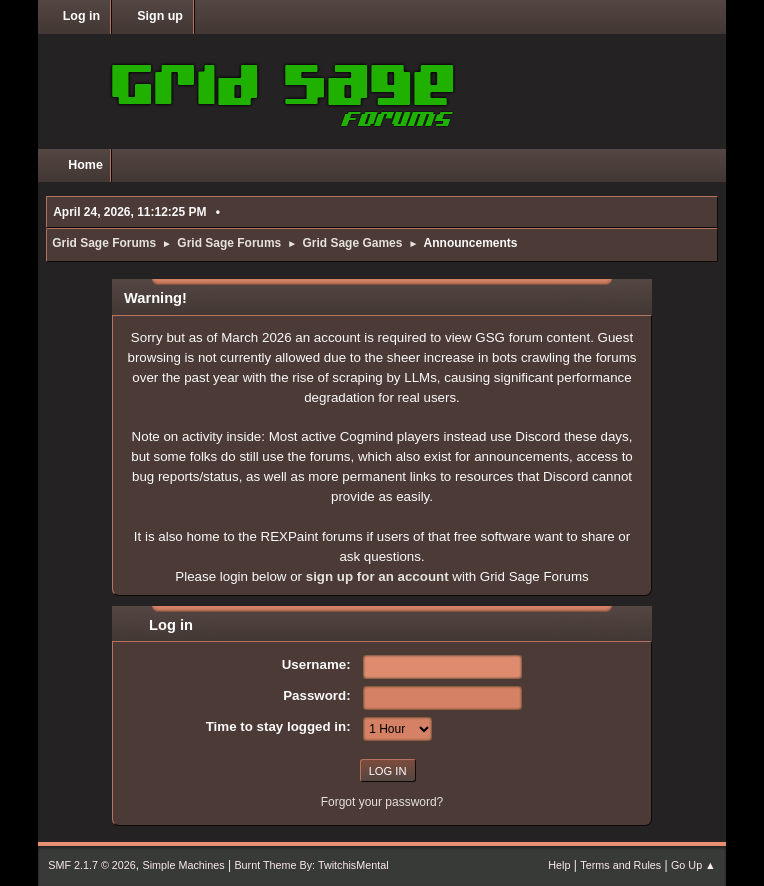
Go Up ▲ (693, 865)
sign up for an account (377, 576)
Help (559, 865)
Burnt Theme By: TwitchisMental (311, 865)
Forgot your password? (382, 802)
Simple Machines (184, 865)
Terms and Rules (620, 865)
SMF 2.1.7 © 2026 (92, 865)
